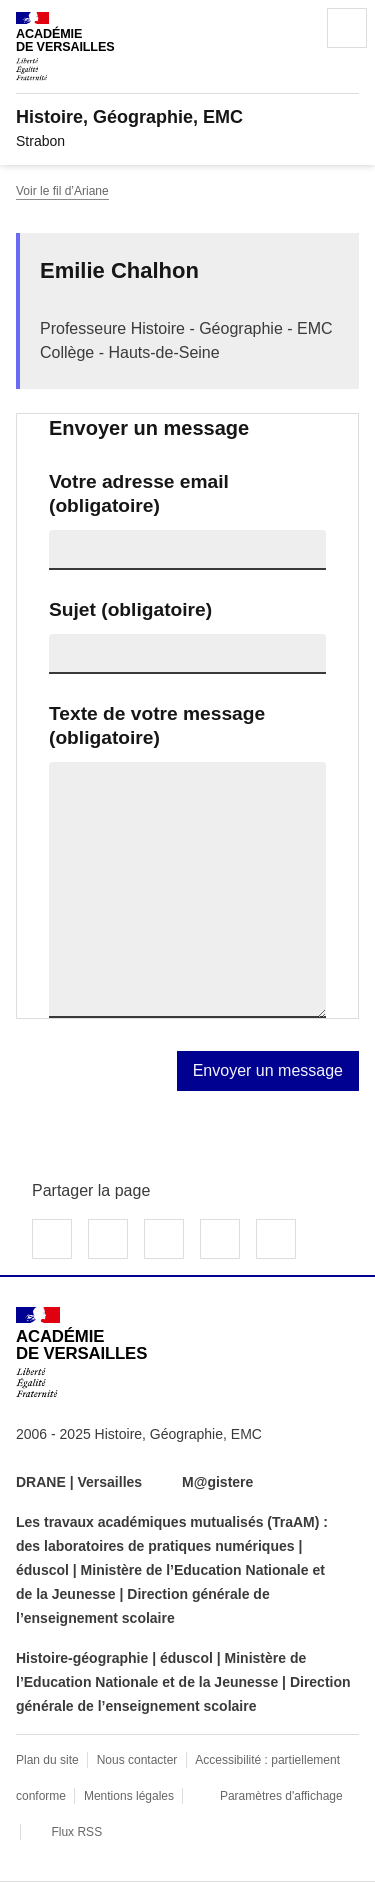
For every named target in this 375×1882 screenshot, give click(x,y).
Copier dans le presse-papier (276, 1239)
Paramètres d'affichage (281, 1796)
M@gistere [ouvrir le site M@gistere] (219, 1482)
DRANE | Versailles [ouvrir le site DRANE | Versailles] (79, 1482)
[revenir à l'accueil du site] (187, 117)
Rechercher (291, 28)
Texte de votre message (157, 725)
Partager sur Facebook (52, 1239)
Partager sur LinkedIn (164, 1239)
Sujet (130, 609)
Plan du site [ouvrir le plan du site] (47, 1760)
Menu (347, 28)
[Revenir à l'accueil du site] (81, 1352)
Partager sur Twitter (108, 1239)
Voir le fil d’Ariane (62, 191)
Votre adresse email (139, 493)
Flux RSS (76, 1832)
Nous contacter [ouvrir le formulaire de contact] (137, 1760)
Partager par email (220, 1239)
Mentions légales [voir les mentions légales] (129, 1796)
